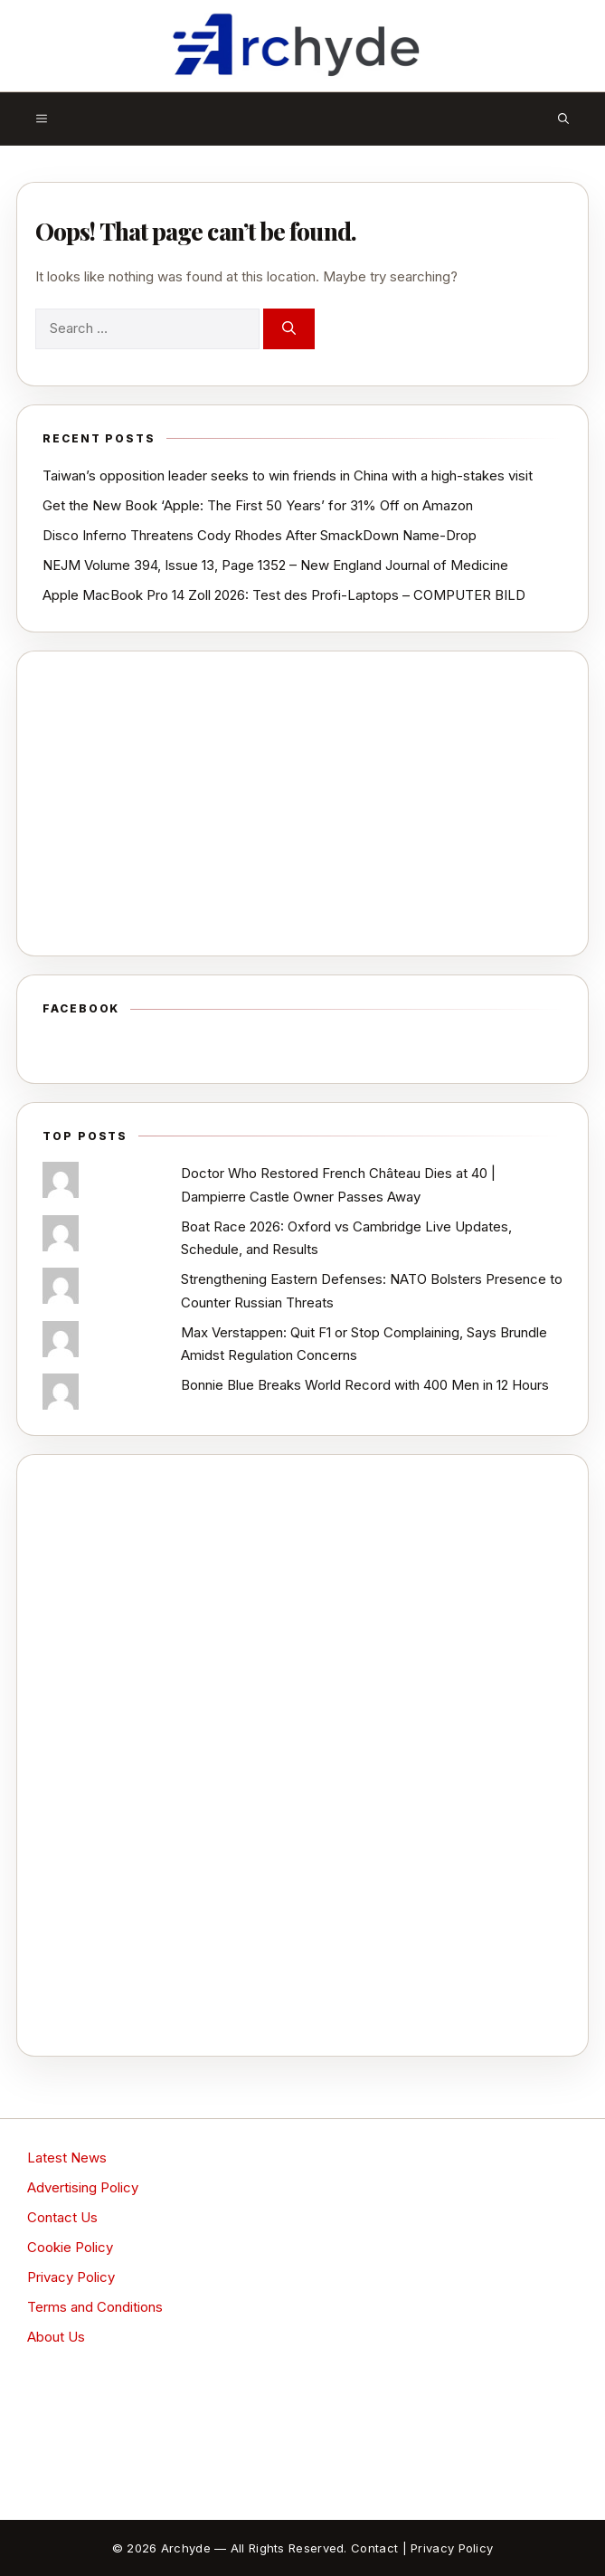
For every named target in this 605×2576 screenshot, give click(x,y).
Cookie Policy (70, 2247)
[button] (563, 118)
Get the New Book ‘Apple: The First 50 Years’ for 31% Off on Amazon (258, 505)
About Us (56, 2336)
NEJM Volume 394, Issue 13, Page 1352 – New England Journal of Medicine (275, 565)
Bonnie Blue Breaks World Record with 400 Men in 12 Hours (365, 1384)
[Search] (289, 329)
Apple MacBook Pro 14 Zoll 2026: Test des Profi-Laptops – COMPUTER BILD (284, 595)
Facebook (81, 1008)
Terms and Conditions (95, 2306)
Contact (374, 2548)
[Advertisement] (302, 803)
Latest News (67, 2157)
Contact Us (62, 2217)
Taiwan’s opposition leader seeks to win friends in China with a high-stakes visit (288, 475)
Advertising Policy (82, 2187)
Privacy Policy (71, 2277)
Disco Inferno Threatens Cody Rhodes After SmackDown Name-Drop (260, 535)
